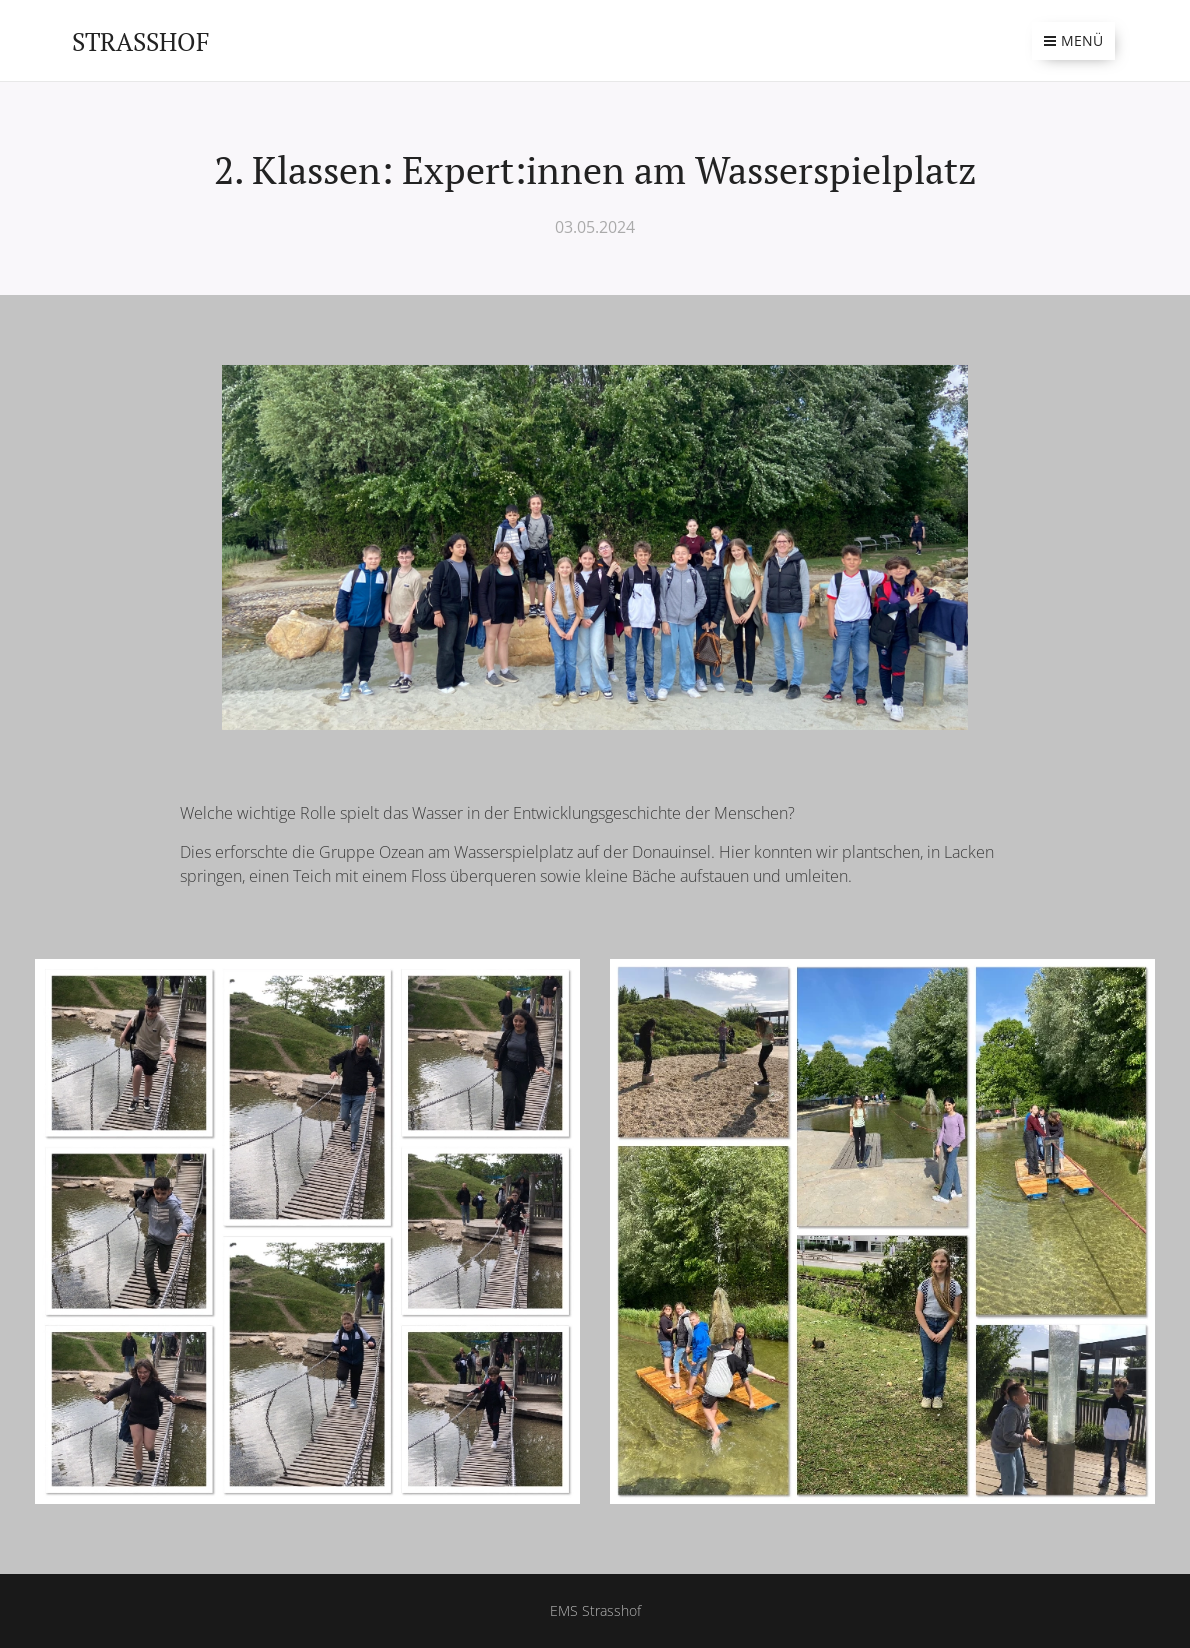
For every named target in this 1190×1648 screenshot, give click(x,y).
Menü (1073, 40)
